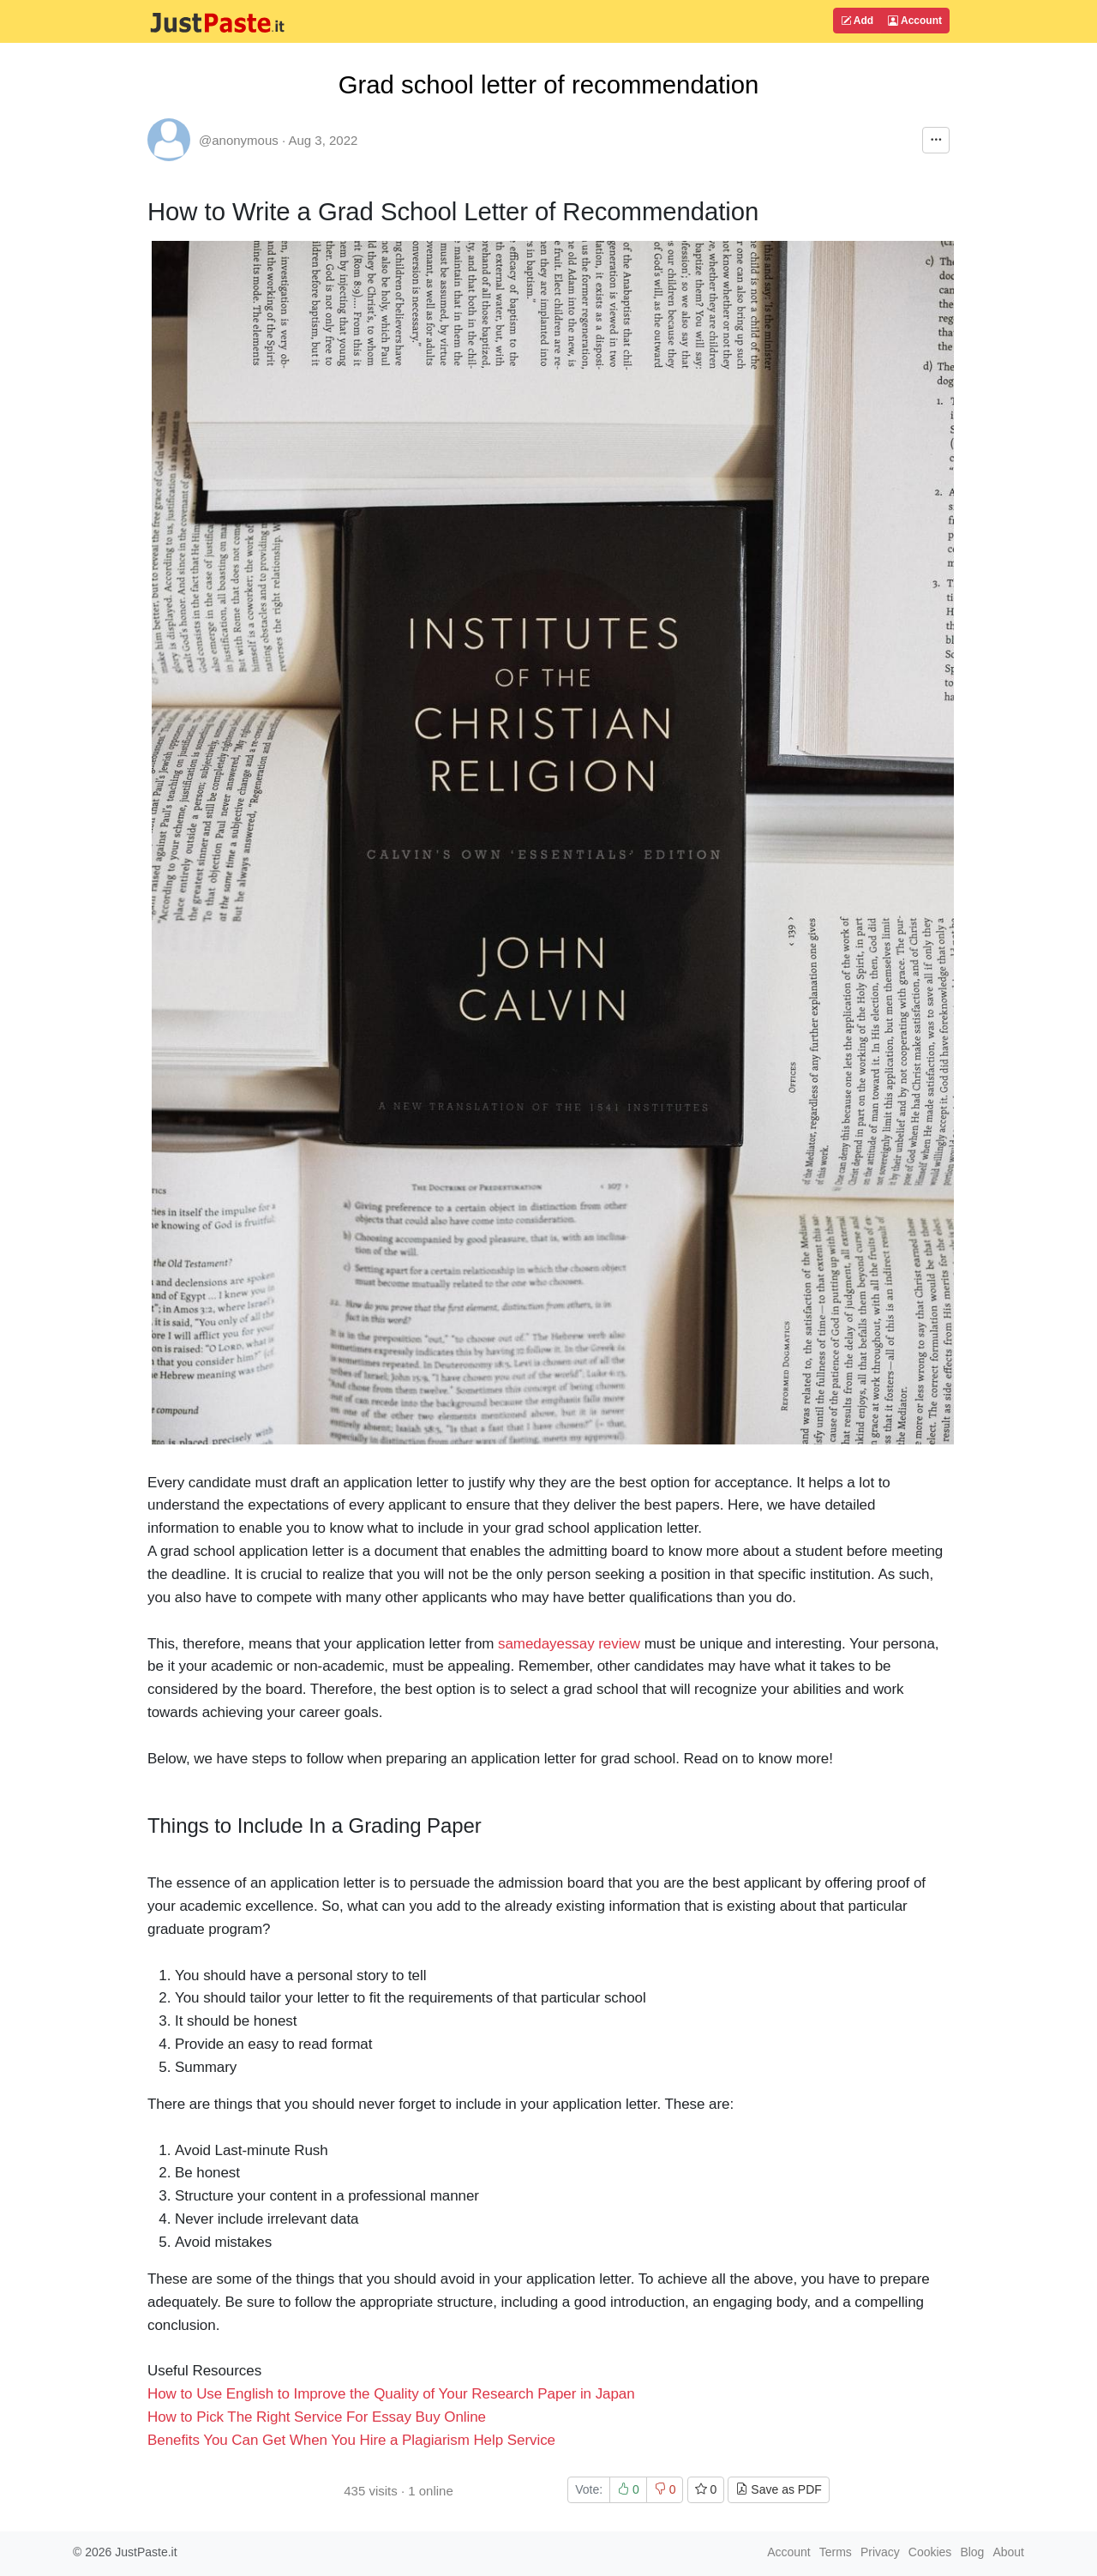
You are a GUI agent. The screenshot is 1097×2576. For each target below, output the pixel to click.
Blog (972, 2552)
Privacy (880, 2552)
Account (915, 20)
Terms (835, 2552)
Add (857, 20)
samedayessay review (569, 1644)
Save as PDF (778, 2489)
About (1008, 2552)
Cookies (930, 2552)
